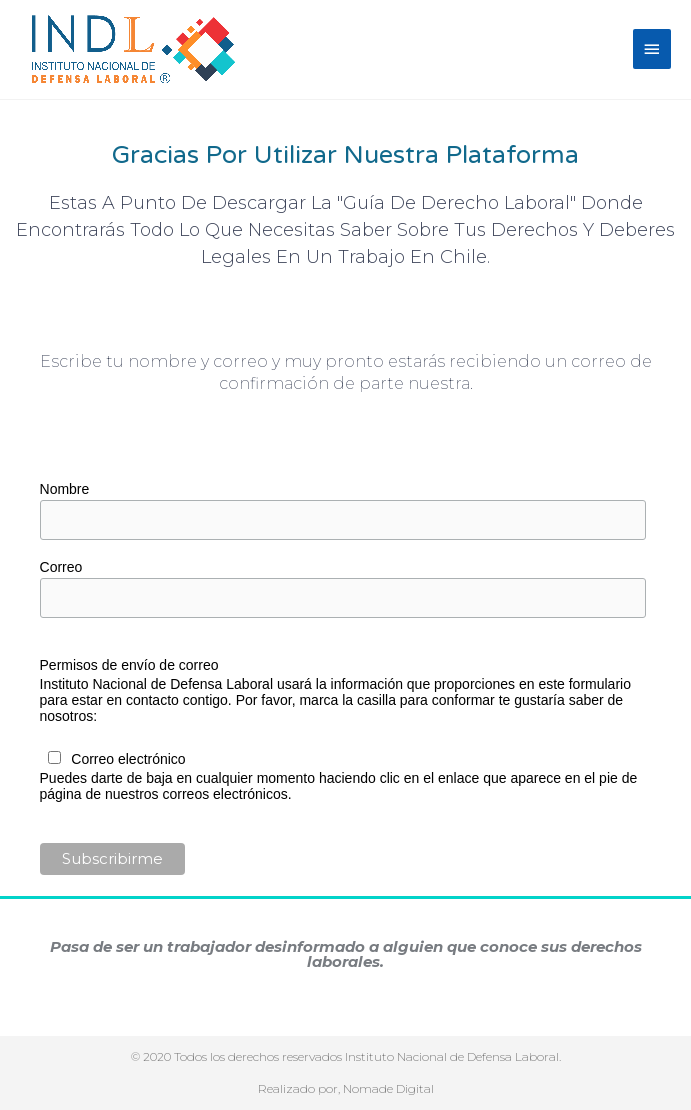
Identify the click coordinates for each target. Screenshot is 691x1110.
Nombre (65, 489)
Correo (61, 567)
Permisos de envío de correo (129, 665)
